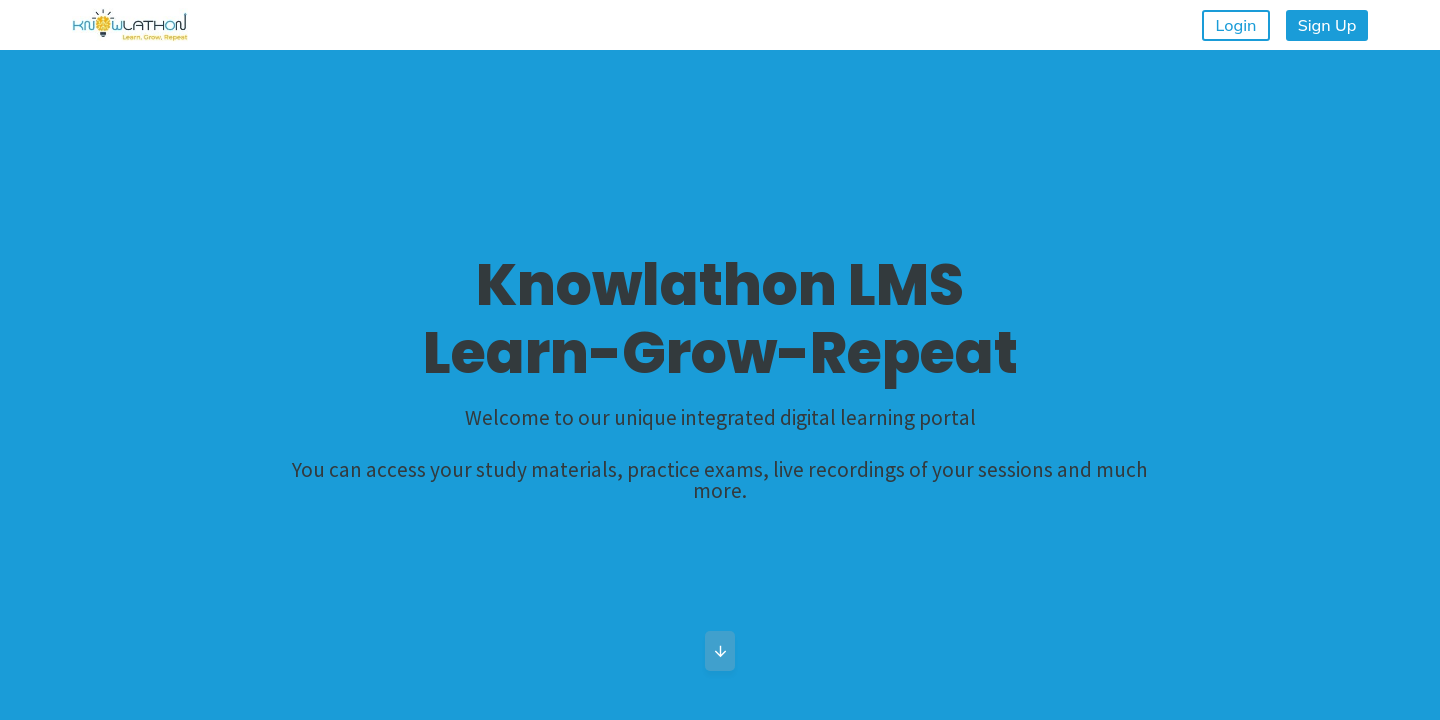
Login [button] (1236, 25)
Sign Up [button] (1327, 25)
